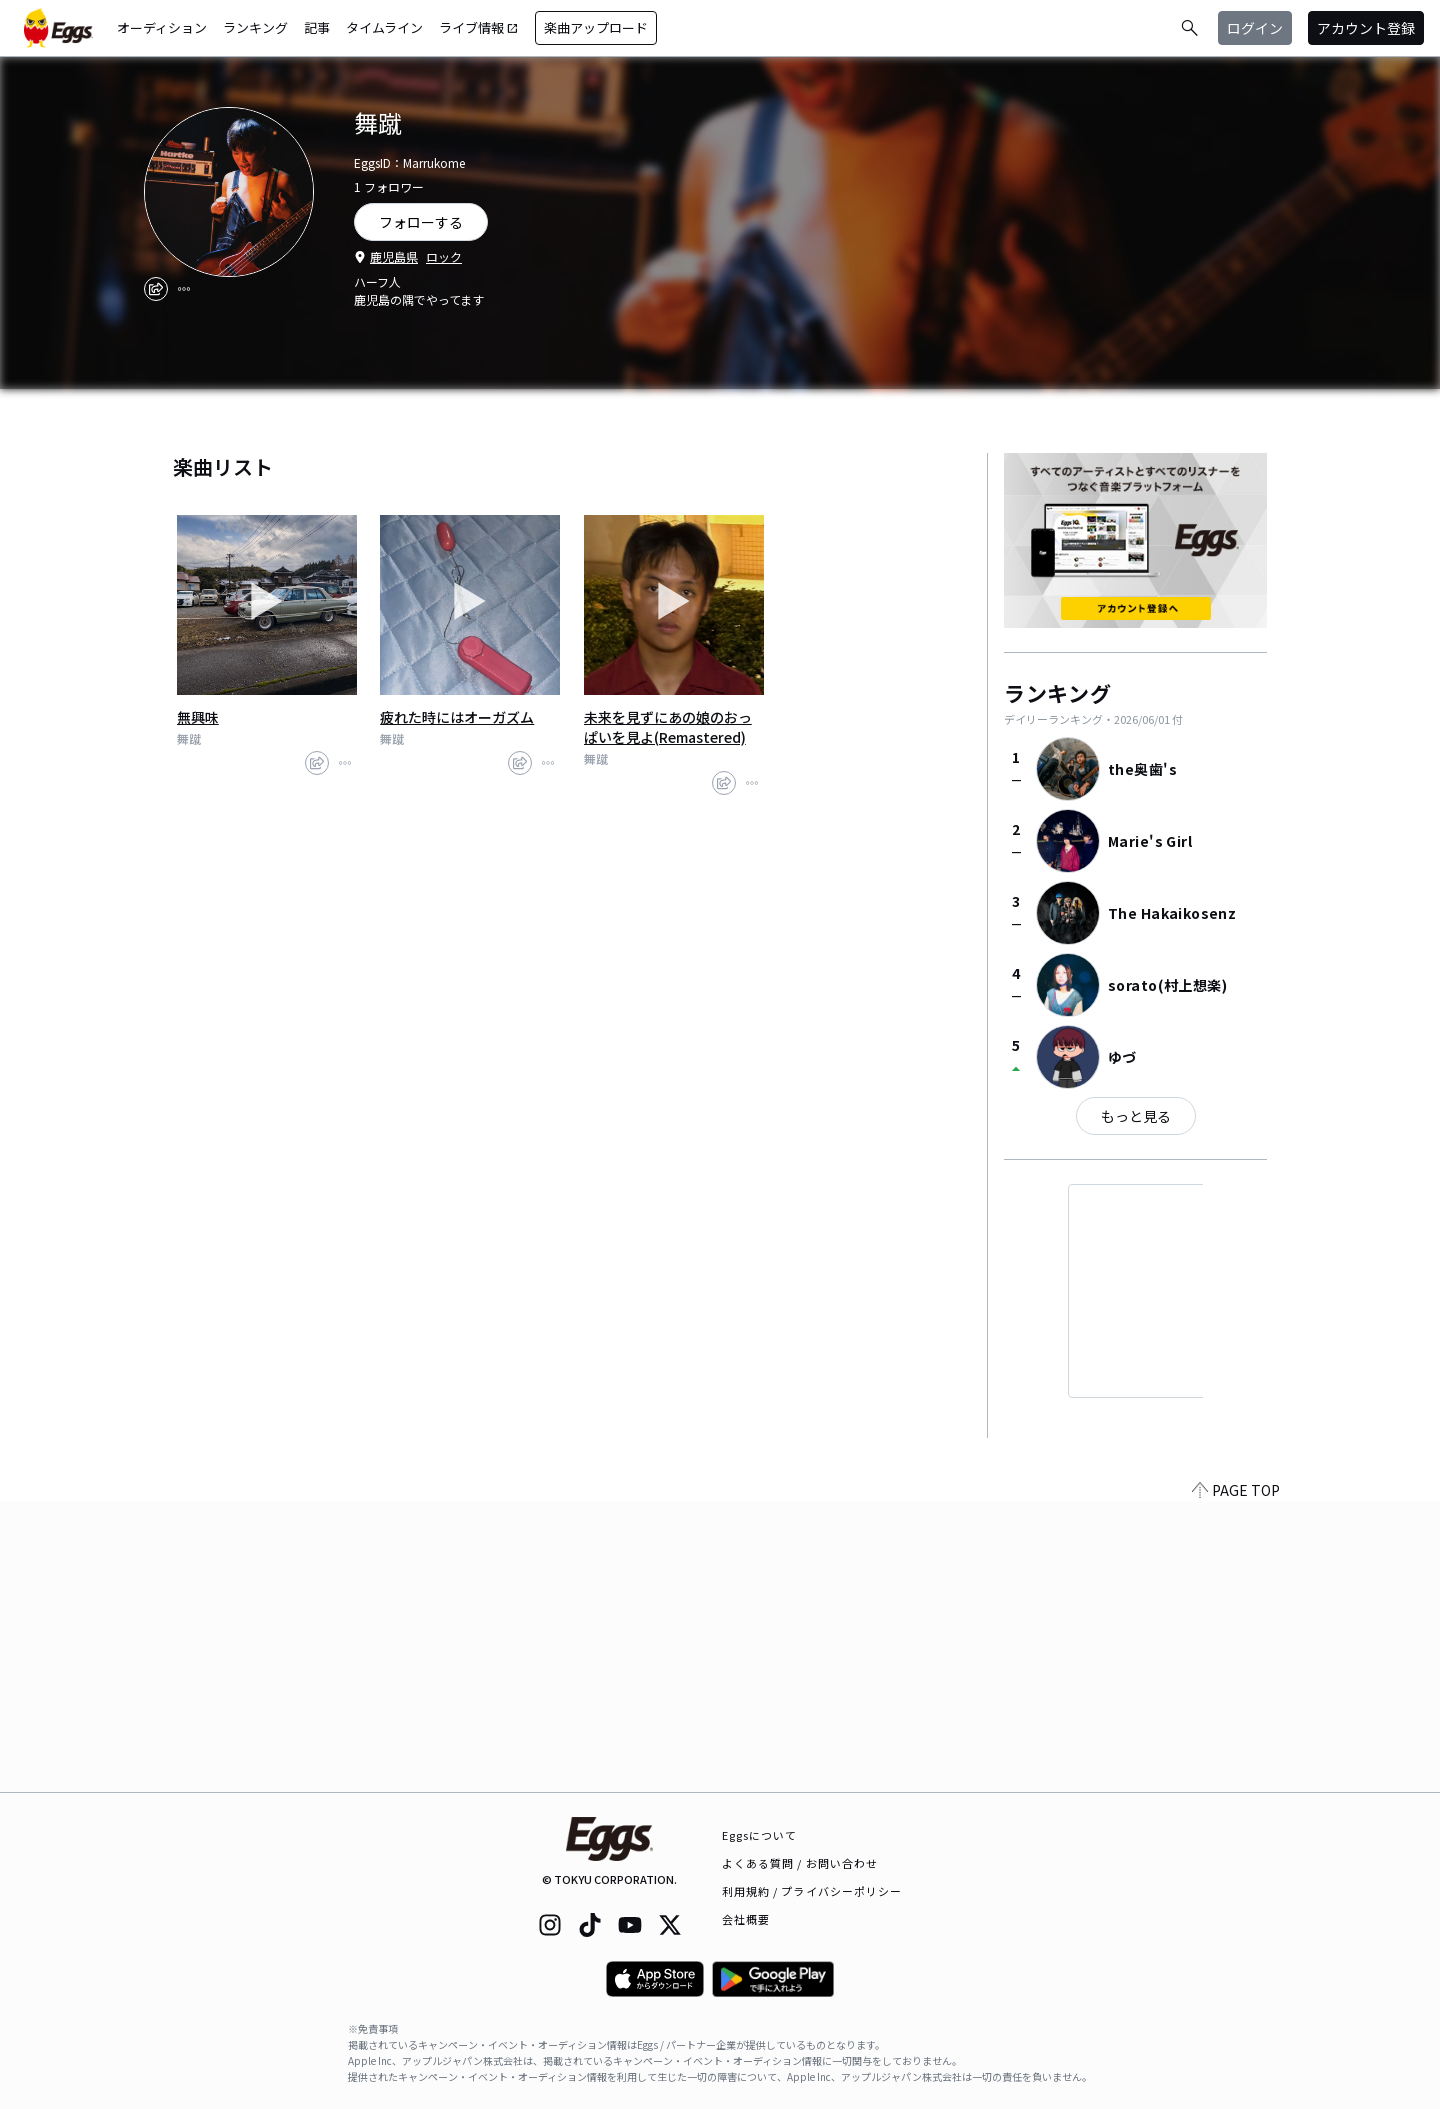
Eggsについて (760, 1835)
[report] (184, 289)
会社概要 (746, 1919)
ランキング (255, 27)
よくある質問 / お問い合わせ (800, 1863)
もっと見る (1136, 1116)
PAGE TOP (1236, 1780)
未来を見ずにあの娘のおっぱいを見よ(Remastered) (668, 727)
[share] (156, 289)
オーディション (162, 27)
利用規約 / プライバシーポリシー (812, 1891)
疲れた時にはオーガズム (457, 717)
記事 (317, 27)
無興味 (198, 717)
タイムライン (384, 27)
